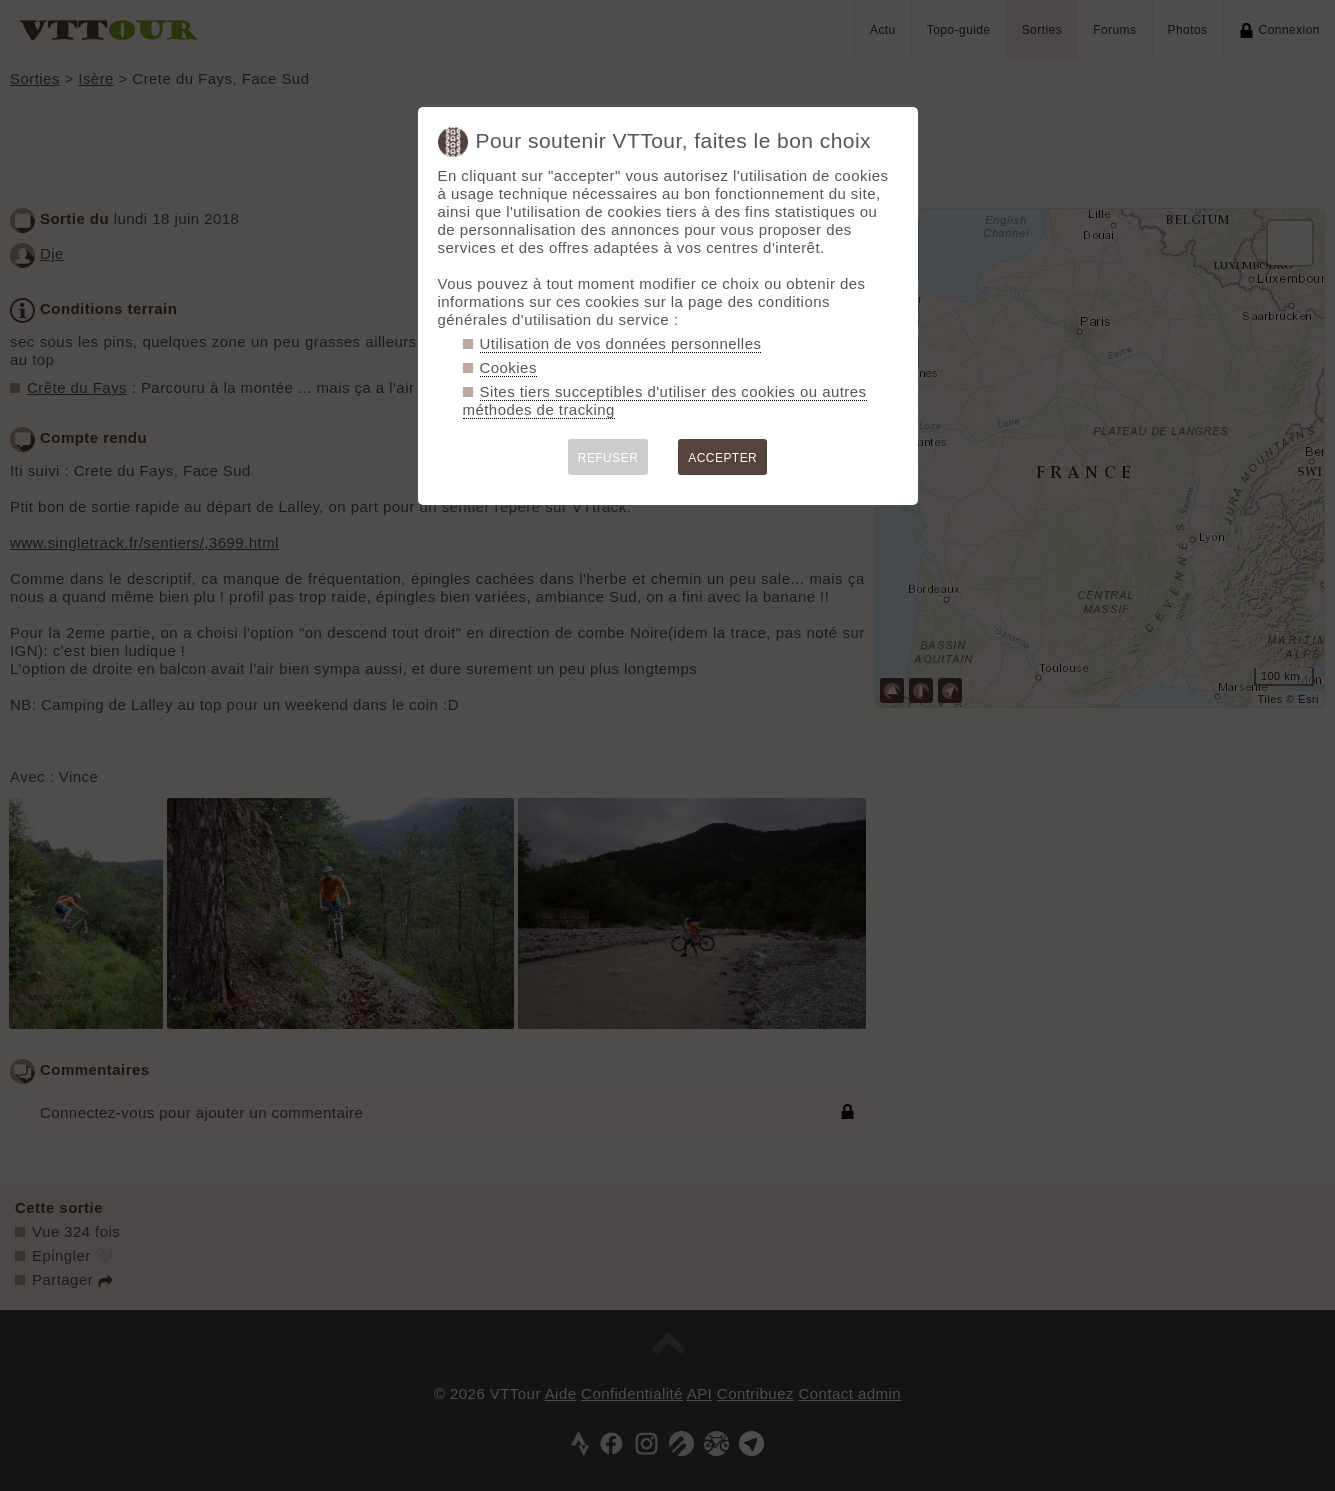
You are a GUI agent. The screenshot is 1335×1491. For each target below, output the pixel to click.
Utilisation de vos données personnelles (621, 343)
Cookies (508, 367)
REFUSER (608, 458)
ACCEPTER (722, 458)
